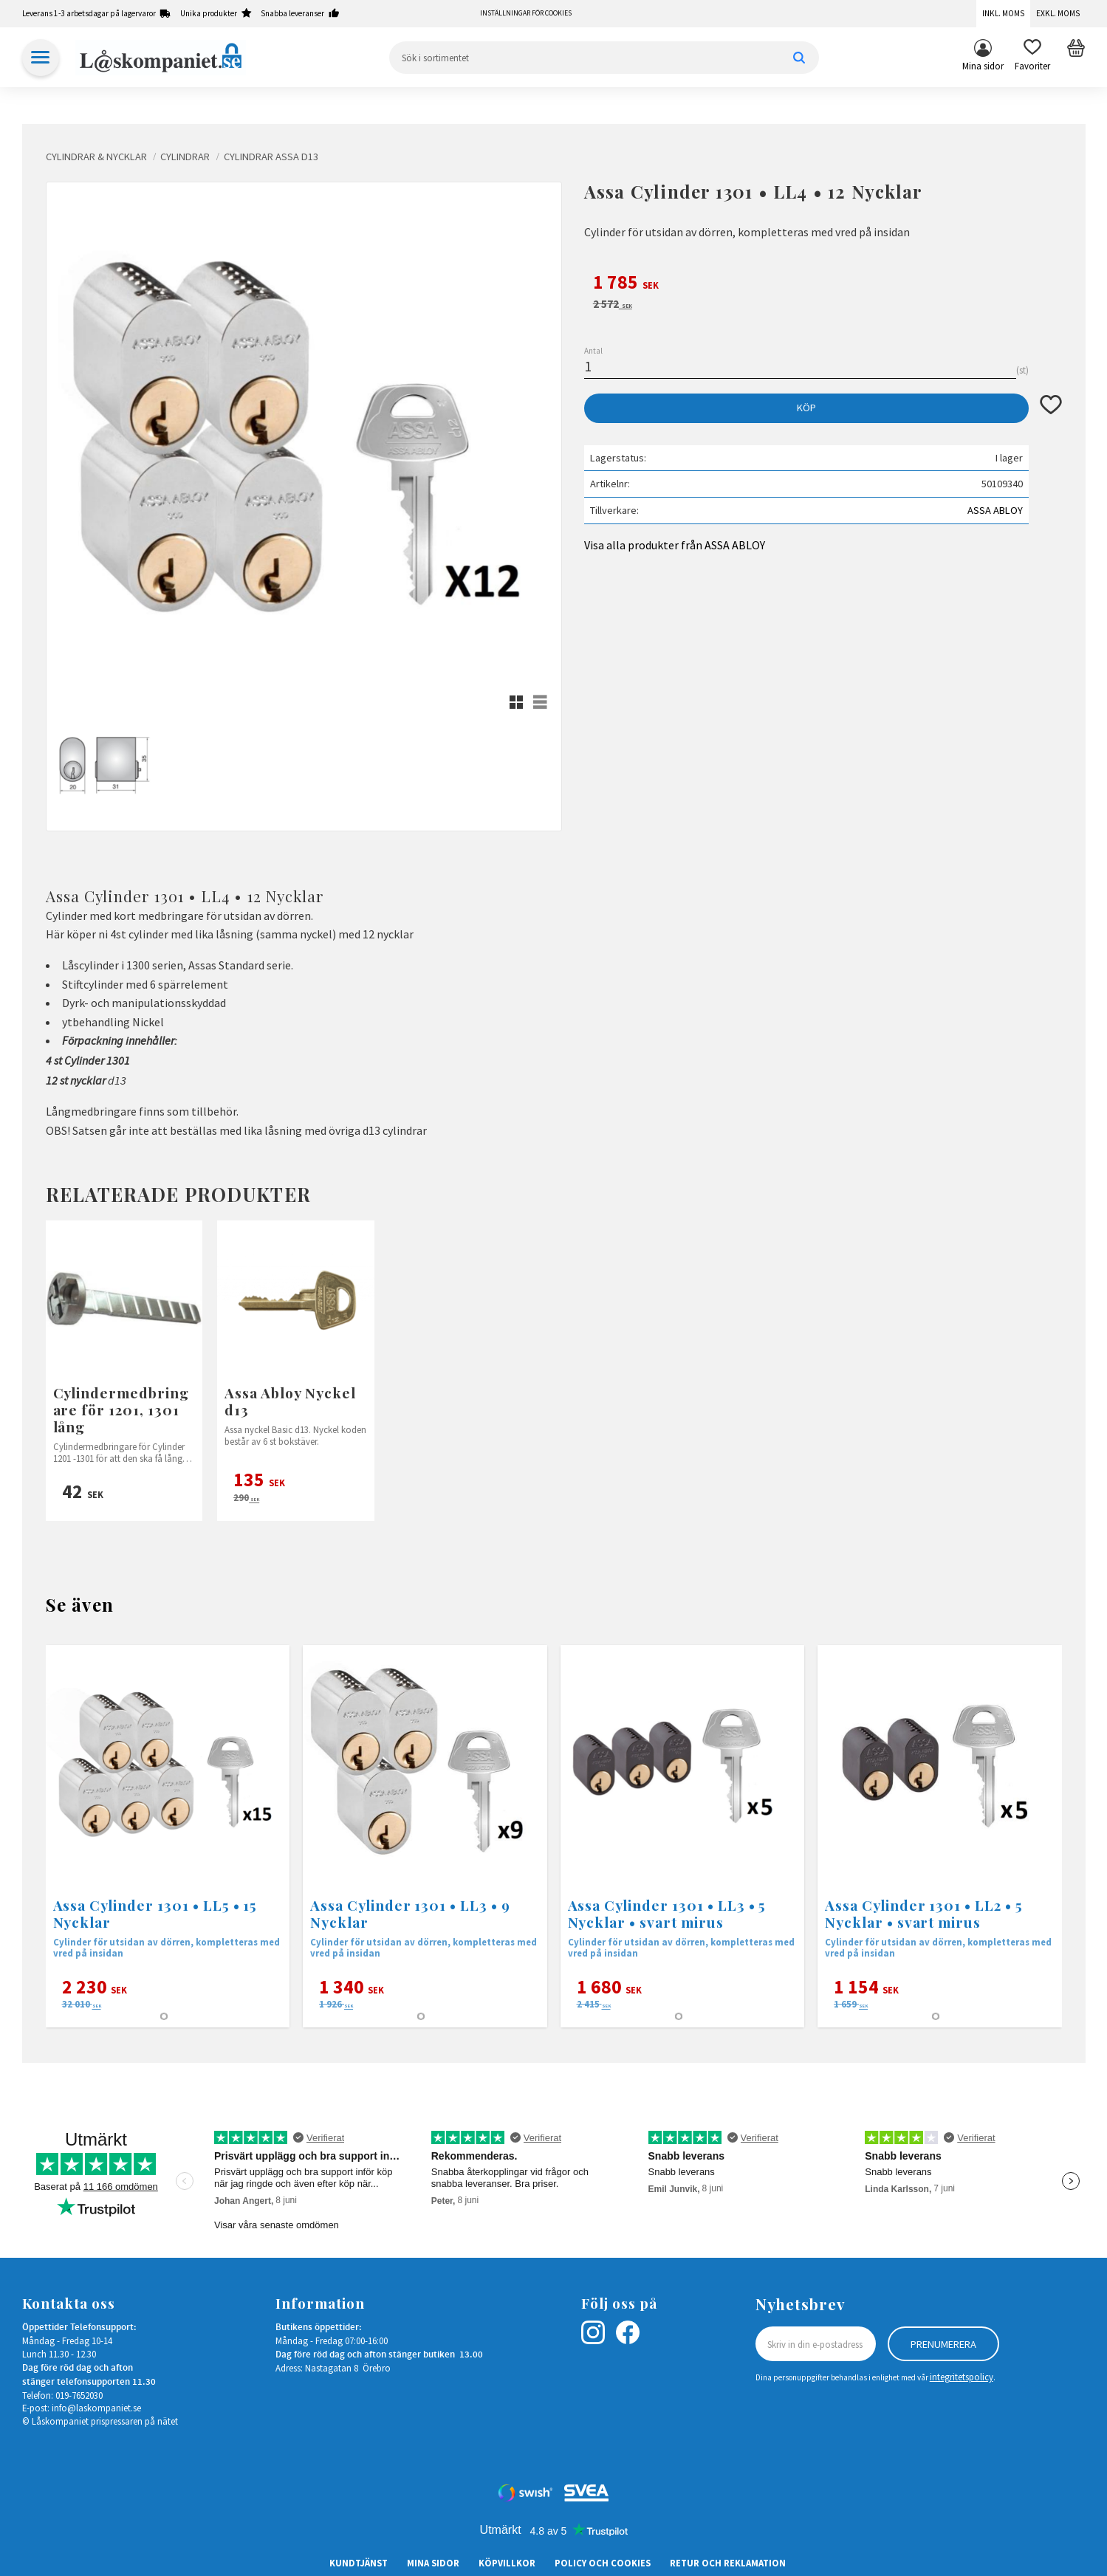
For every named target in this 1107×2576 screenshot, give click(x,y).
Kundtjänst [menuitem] (358, 2563)
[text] (823, 284)
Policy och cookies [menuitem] (603, 2563)
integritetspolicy (961, 2377)
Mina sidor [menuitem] (983, 66)
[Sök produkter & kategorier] (604, 57)
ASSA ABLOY (995, 510)
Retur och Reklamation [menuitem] (728, 2563)
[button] (1032, 57)
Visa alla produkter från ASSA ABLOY (674, 544)
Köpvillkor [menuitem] (507, 2563)
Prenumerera (943, 2344)
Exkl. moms (1058, 13)
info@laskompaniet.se (96, 2408)
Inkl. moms (1003, 13)
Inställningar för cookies (526, 13)
